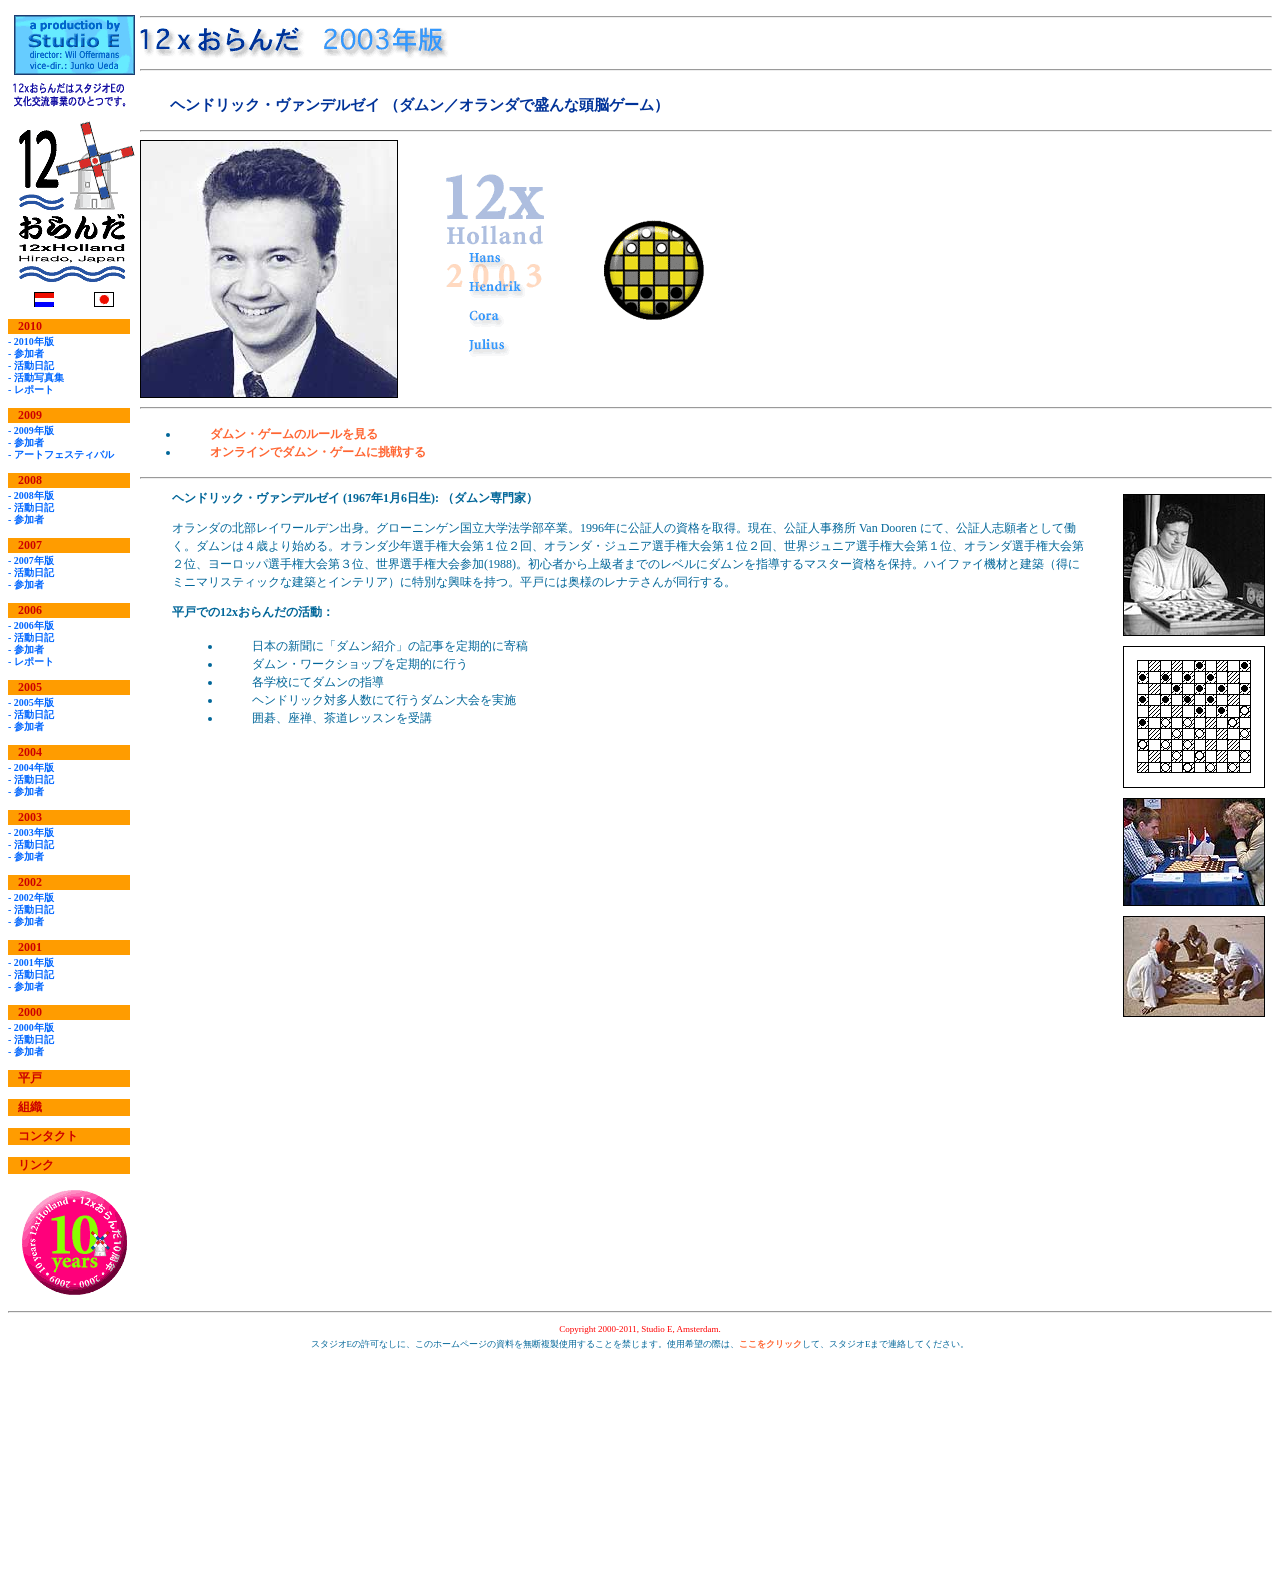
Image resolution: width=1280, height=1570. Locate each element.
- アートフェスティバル (61, 454)
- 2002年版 (31, 897)
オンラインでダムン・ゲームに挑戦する (318, 452)
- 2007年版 (31, 560)
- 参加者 (26, 353)
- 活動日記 (31, 365)
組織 (30, 1107)
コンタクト (48, 1136)
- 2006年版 (31, 625)
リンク (36, 1165)
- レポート (31, 389)
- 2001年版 (31, 962)
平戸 (30, 1078)
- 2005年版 (31, 702)
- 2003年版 (31, 832)
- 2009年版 (31, 430)
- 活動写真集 (36, 377)
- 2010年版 (31, 341)
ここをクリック (770, 1344)
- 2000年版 (31, 1027)
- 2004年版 (31, 767)
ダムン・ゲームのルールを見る (294, 434)
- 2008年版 (31, 495)
